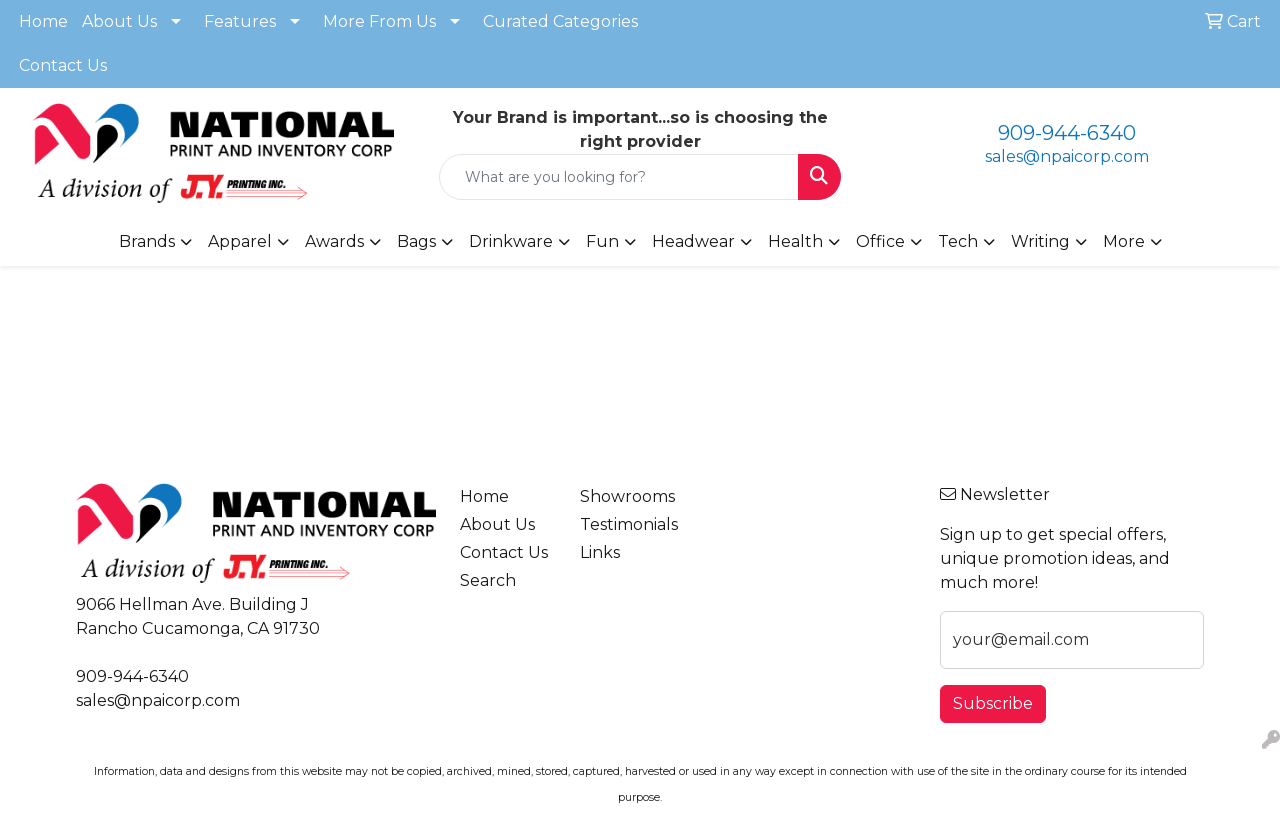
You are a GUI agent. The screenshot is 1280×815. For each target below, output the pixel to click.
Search (488, 580)
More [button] (1124, 241)
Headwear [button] (693, 241)
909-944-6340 (1067, 133)
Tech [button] (958, 241)
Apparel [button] (240, 241)
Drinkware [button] (511, 241)
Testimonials (628, 524)
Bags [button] (416, 241)
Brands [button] (147, 241)
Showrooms (627, 496)
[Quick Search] (619, 177)
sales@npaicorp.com (1067, 156)
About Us (119, 21)
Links (600, 552)
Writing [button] (1040, 241)
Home (43, 21)
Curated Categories (560, 21)
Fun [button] (602, 241)
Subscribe (993, 703)
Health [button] (795, 241)
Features (240, 21)
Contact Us (63, 65)
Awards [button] (334, 241)
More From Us (379, 21)
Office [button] (880, 241)
